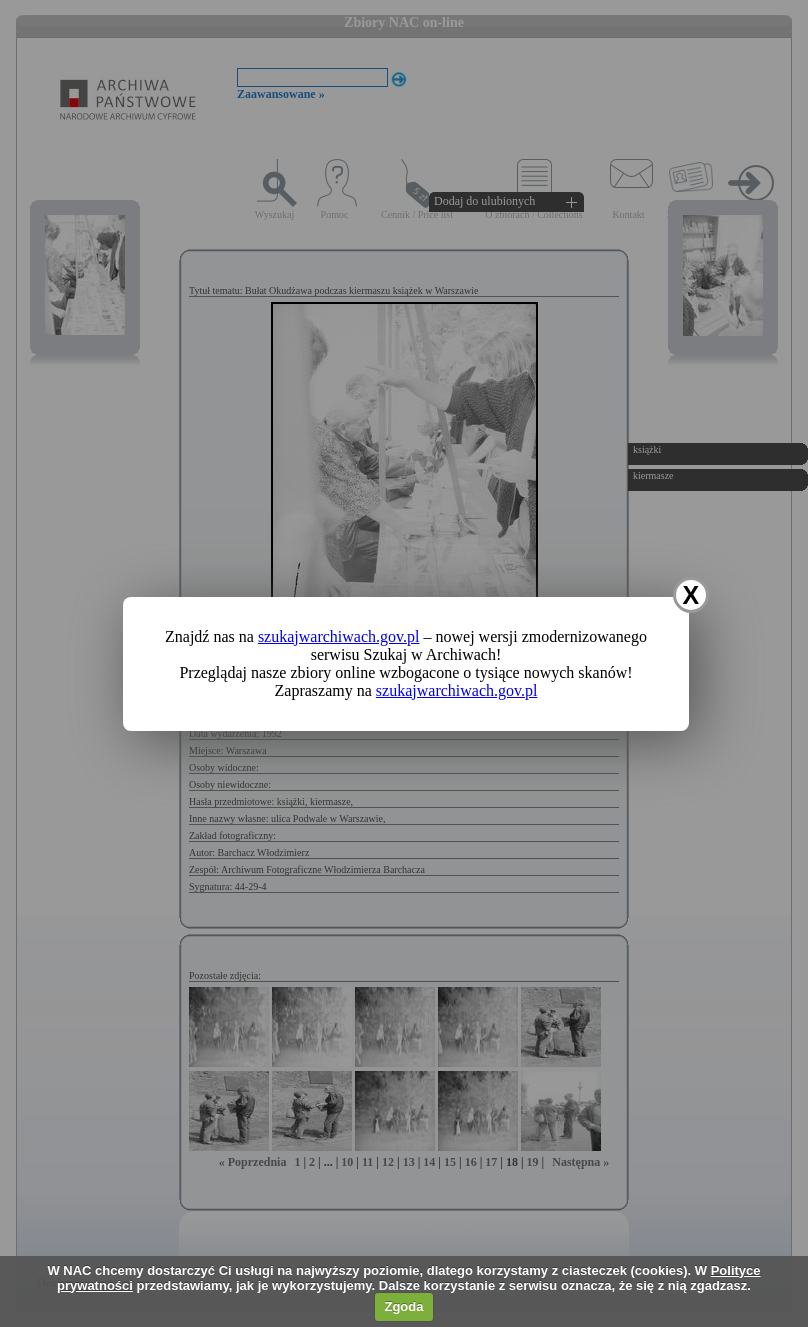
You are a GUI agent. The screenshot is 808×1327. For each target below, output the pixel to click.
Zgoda (403, 1306)
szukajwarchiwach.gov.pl (339, 636)
